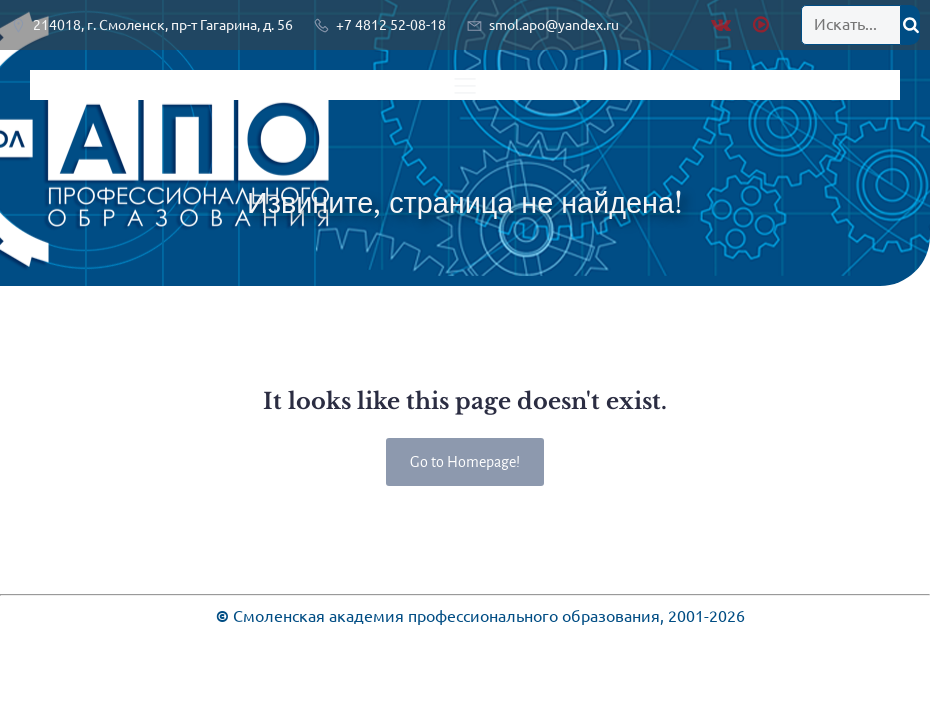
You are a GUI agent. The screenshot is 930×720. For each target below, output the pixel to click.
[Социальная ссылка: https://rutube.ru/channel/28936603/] (763, 25)
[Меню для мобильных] (465, 85)
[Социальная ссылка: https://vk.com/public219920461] (726, 25)
